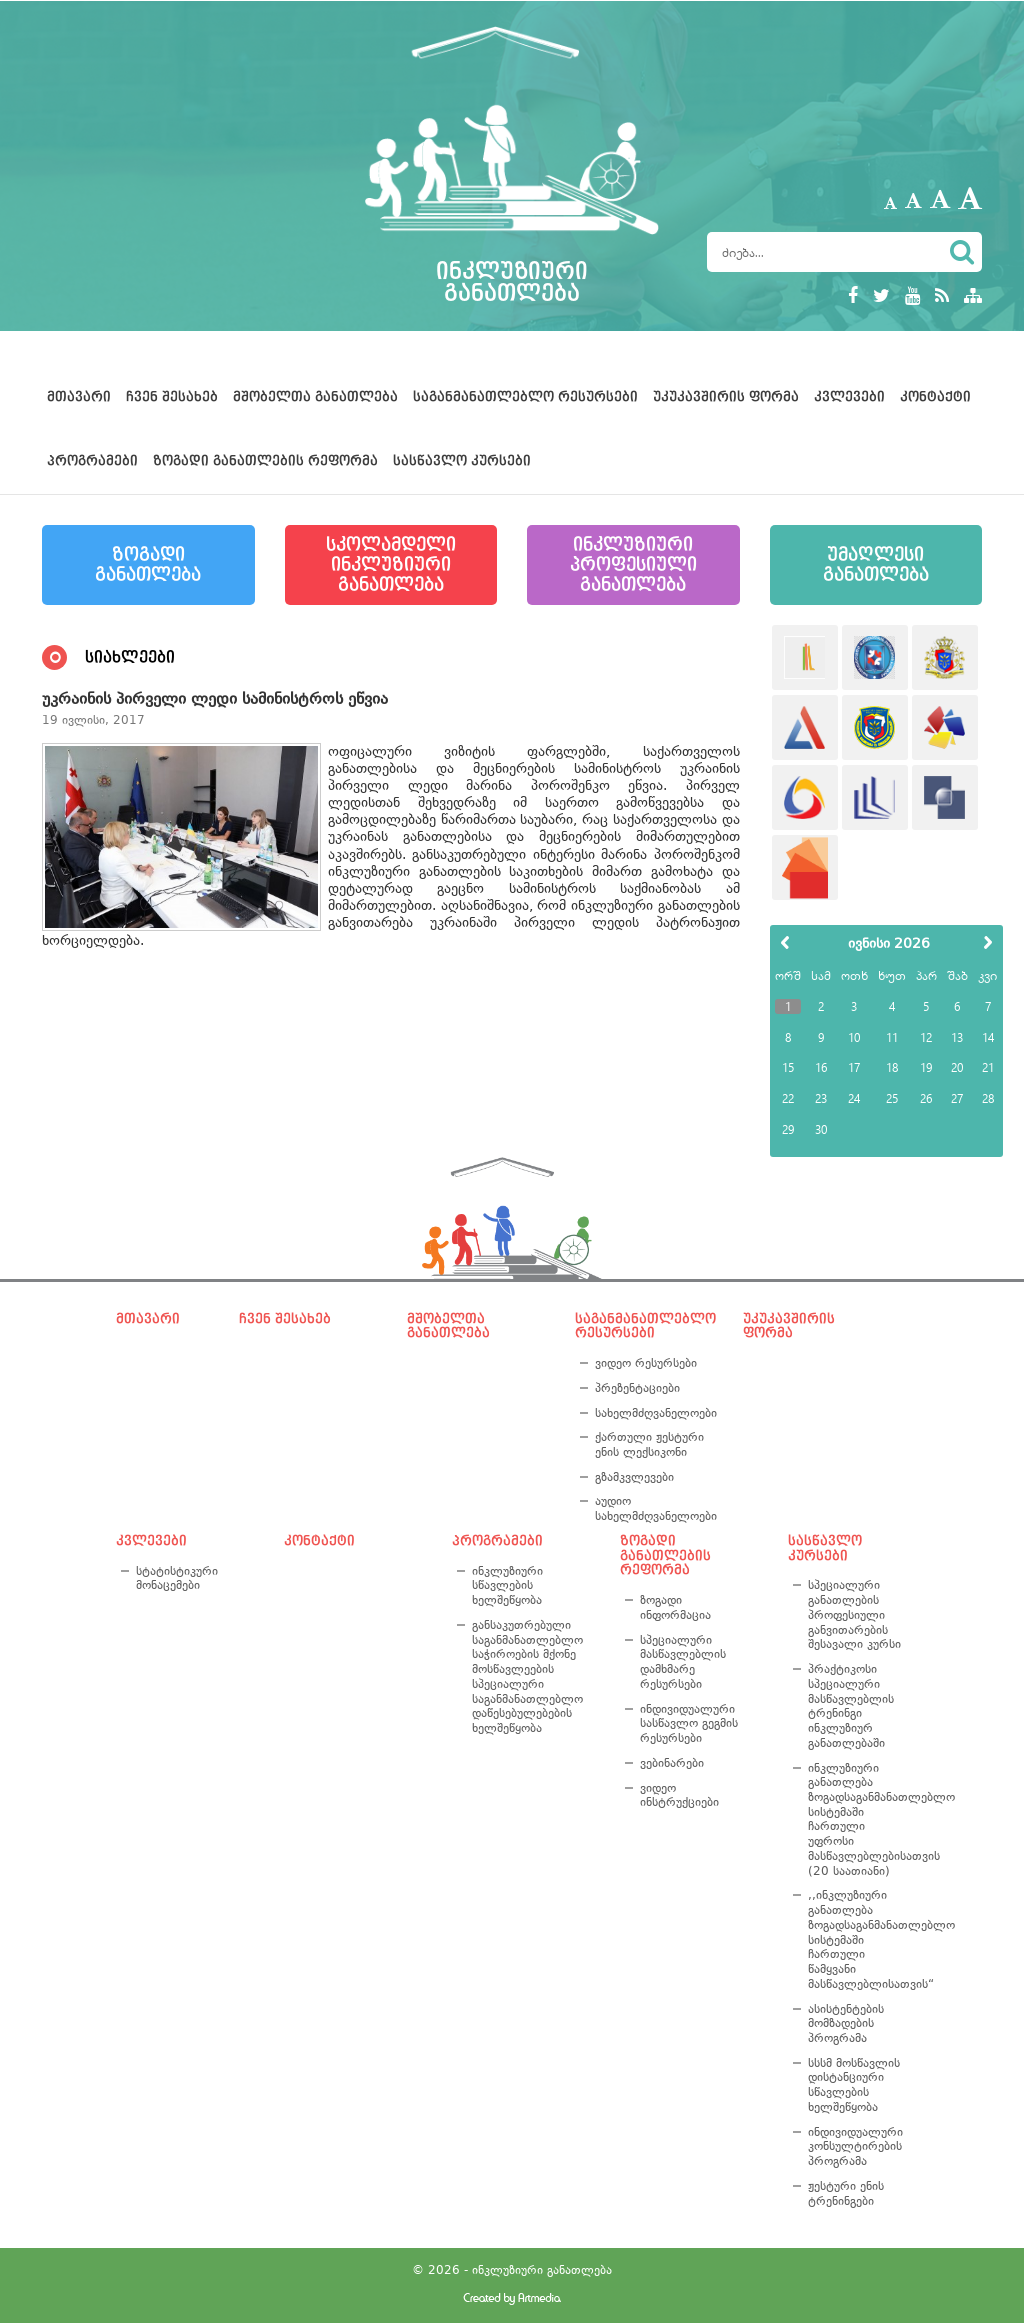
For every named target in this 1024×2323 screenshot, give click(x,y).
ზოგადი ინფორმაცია (675, 1607)
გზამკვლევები (634, 1477)
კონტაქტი (935, 397)
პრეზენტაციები (637, 1388)
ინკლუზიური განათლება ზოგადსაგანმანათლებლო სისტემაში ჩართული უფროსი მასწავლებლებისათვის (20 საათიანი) (858, 1819)
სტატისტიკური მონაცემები (177, 1578)
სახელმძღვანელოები (652, 1413)
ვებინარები (672, 1763)
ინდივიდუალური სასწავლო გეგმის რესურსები (689, 1723)
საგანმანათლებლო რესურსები (525, 397)
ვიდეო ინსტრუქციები (679, 1795)
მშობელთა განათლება (315, 397)
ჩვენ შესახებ (172, 397)
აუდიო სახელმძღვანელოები (652, 1508)
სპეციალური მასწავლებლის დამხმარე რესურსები (683, 1662)
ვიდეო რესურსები (646, 1363)
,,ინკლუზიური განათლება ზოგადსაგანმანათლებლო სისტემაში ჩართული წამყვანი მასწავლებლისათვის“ (858, 1939)
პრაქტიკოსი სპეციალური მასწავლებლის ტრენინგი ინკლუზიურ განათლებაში (851, 1706)
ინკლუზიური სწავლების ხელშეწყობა (507, 1585)
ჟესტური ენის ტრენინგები (846, 2193)
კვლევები (849, 397)
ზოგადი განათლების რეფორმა (265, 461)
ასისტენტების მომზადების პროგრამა (846, 2023)
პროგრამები (92, 461)
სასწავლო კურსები (462, 461)
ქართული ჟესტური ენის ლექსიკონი (649, 1444)
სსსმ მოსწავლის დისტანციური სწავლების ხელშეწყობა (854, 2085)
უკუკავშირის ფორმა (726, 397)
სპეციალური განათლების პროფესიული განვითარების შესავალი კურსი (854, 1614)
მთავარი (79, 397)
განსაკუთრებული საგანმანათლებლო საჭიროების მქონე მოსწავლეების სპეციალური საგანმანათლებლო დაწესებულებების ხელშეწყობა (527, 1676)
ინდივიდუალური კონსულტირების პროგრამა (855, 2146)
